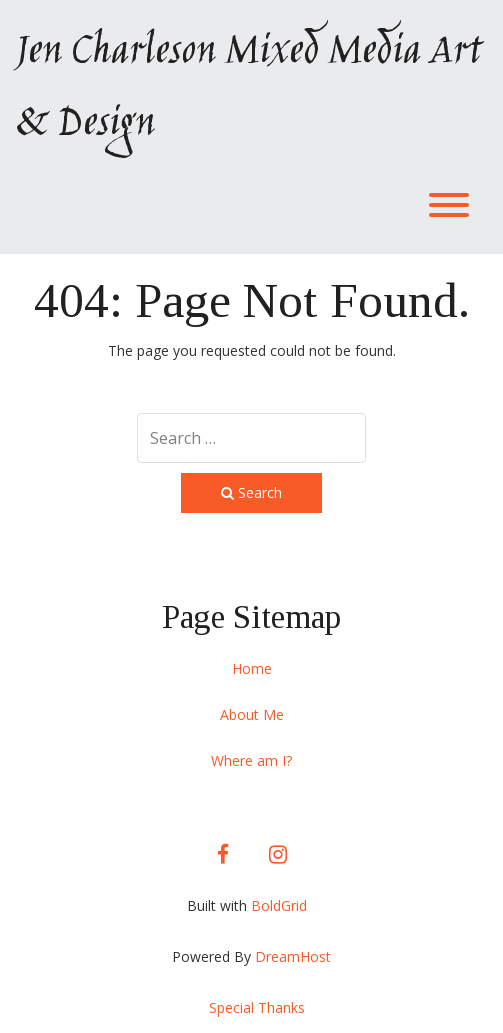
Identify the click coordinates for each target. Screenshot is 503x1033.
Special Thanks (257, 1007)
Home (252, 668)
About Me (252, 714)
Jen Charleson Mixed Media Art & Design (248, 89)
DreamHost (293, 956)
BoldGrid (279, 905)
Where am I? (251, 760)
